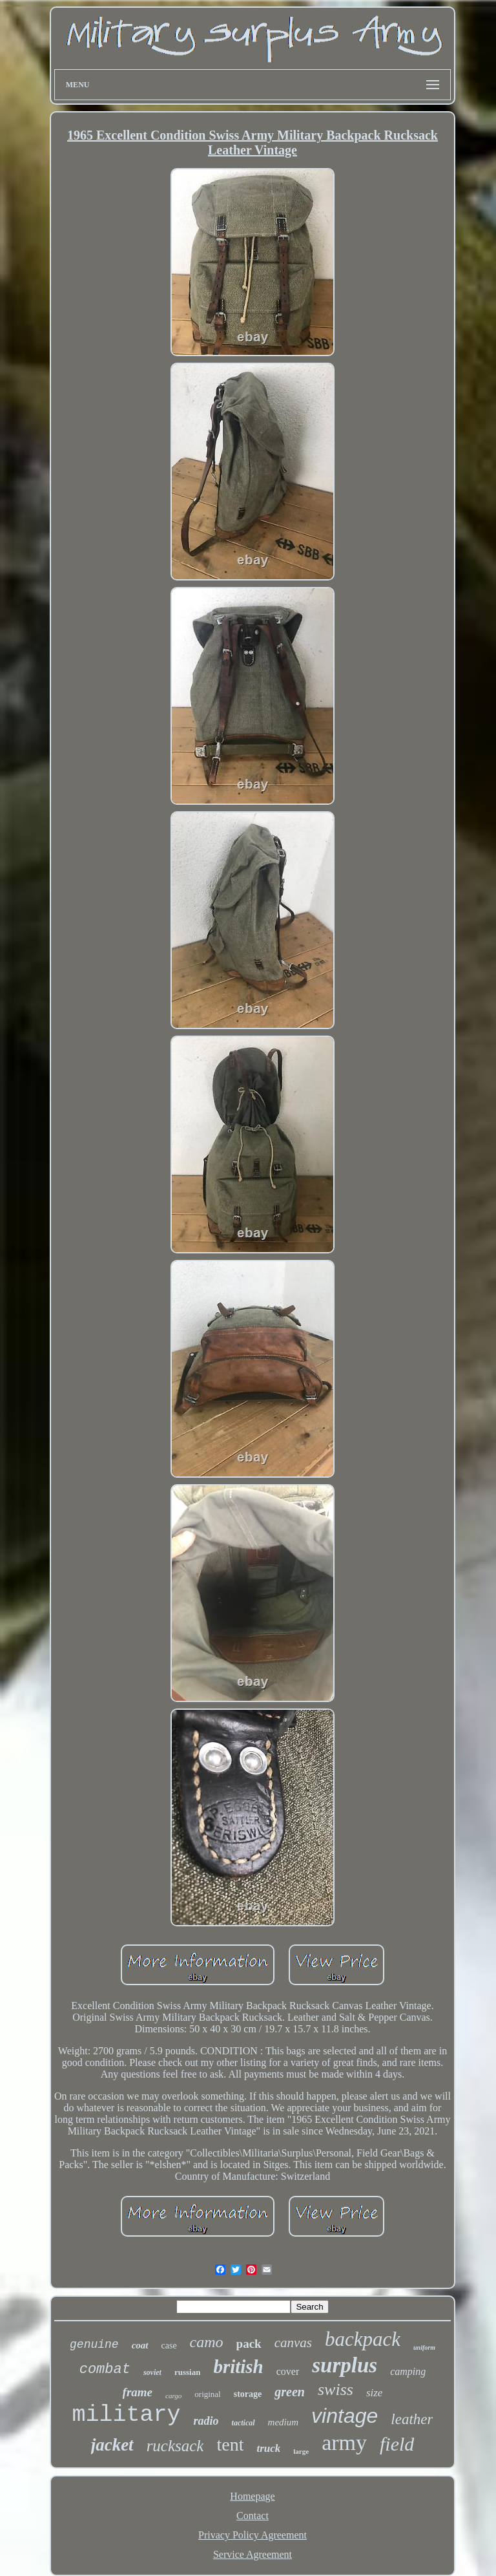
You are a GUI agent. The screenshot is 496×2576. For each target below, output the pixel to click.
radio (206, 2420)
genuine (94, 2344)
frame (137, 2392)
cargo (173, 2396)
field (397, 2443)
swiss (335, 2389)
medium (283, 2422)
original (207, 2394)
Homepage (252, 2496)
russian (187, 2372)
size (374, 2393)
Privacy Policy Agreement (252, 2534)
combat (104, 2369)
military (126, 2415)
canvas (293, 2342)
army (344, 2442)
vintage (344, 2415)
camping (408, 2371)
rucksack (175, 2445)
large (301, 2451)
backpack (362, 2339)
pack (249, 2343)
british (238, 2366)
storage (248, 2394)
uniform (424, 2347)
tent (229, 2444)
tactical (243, 2422)
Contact (252, 2515)
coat (140, 2345)
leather (412, 2419)
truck (268, 2448)
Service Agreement (252, 2554)
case (169, 2345)
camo (206, 2342)
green (289, 2392)
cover (288, 2371)
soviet (152, 2372)
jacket (112, 2444)
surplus (344, 2365)
